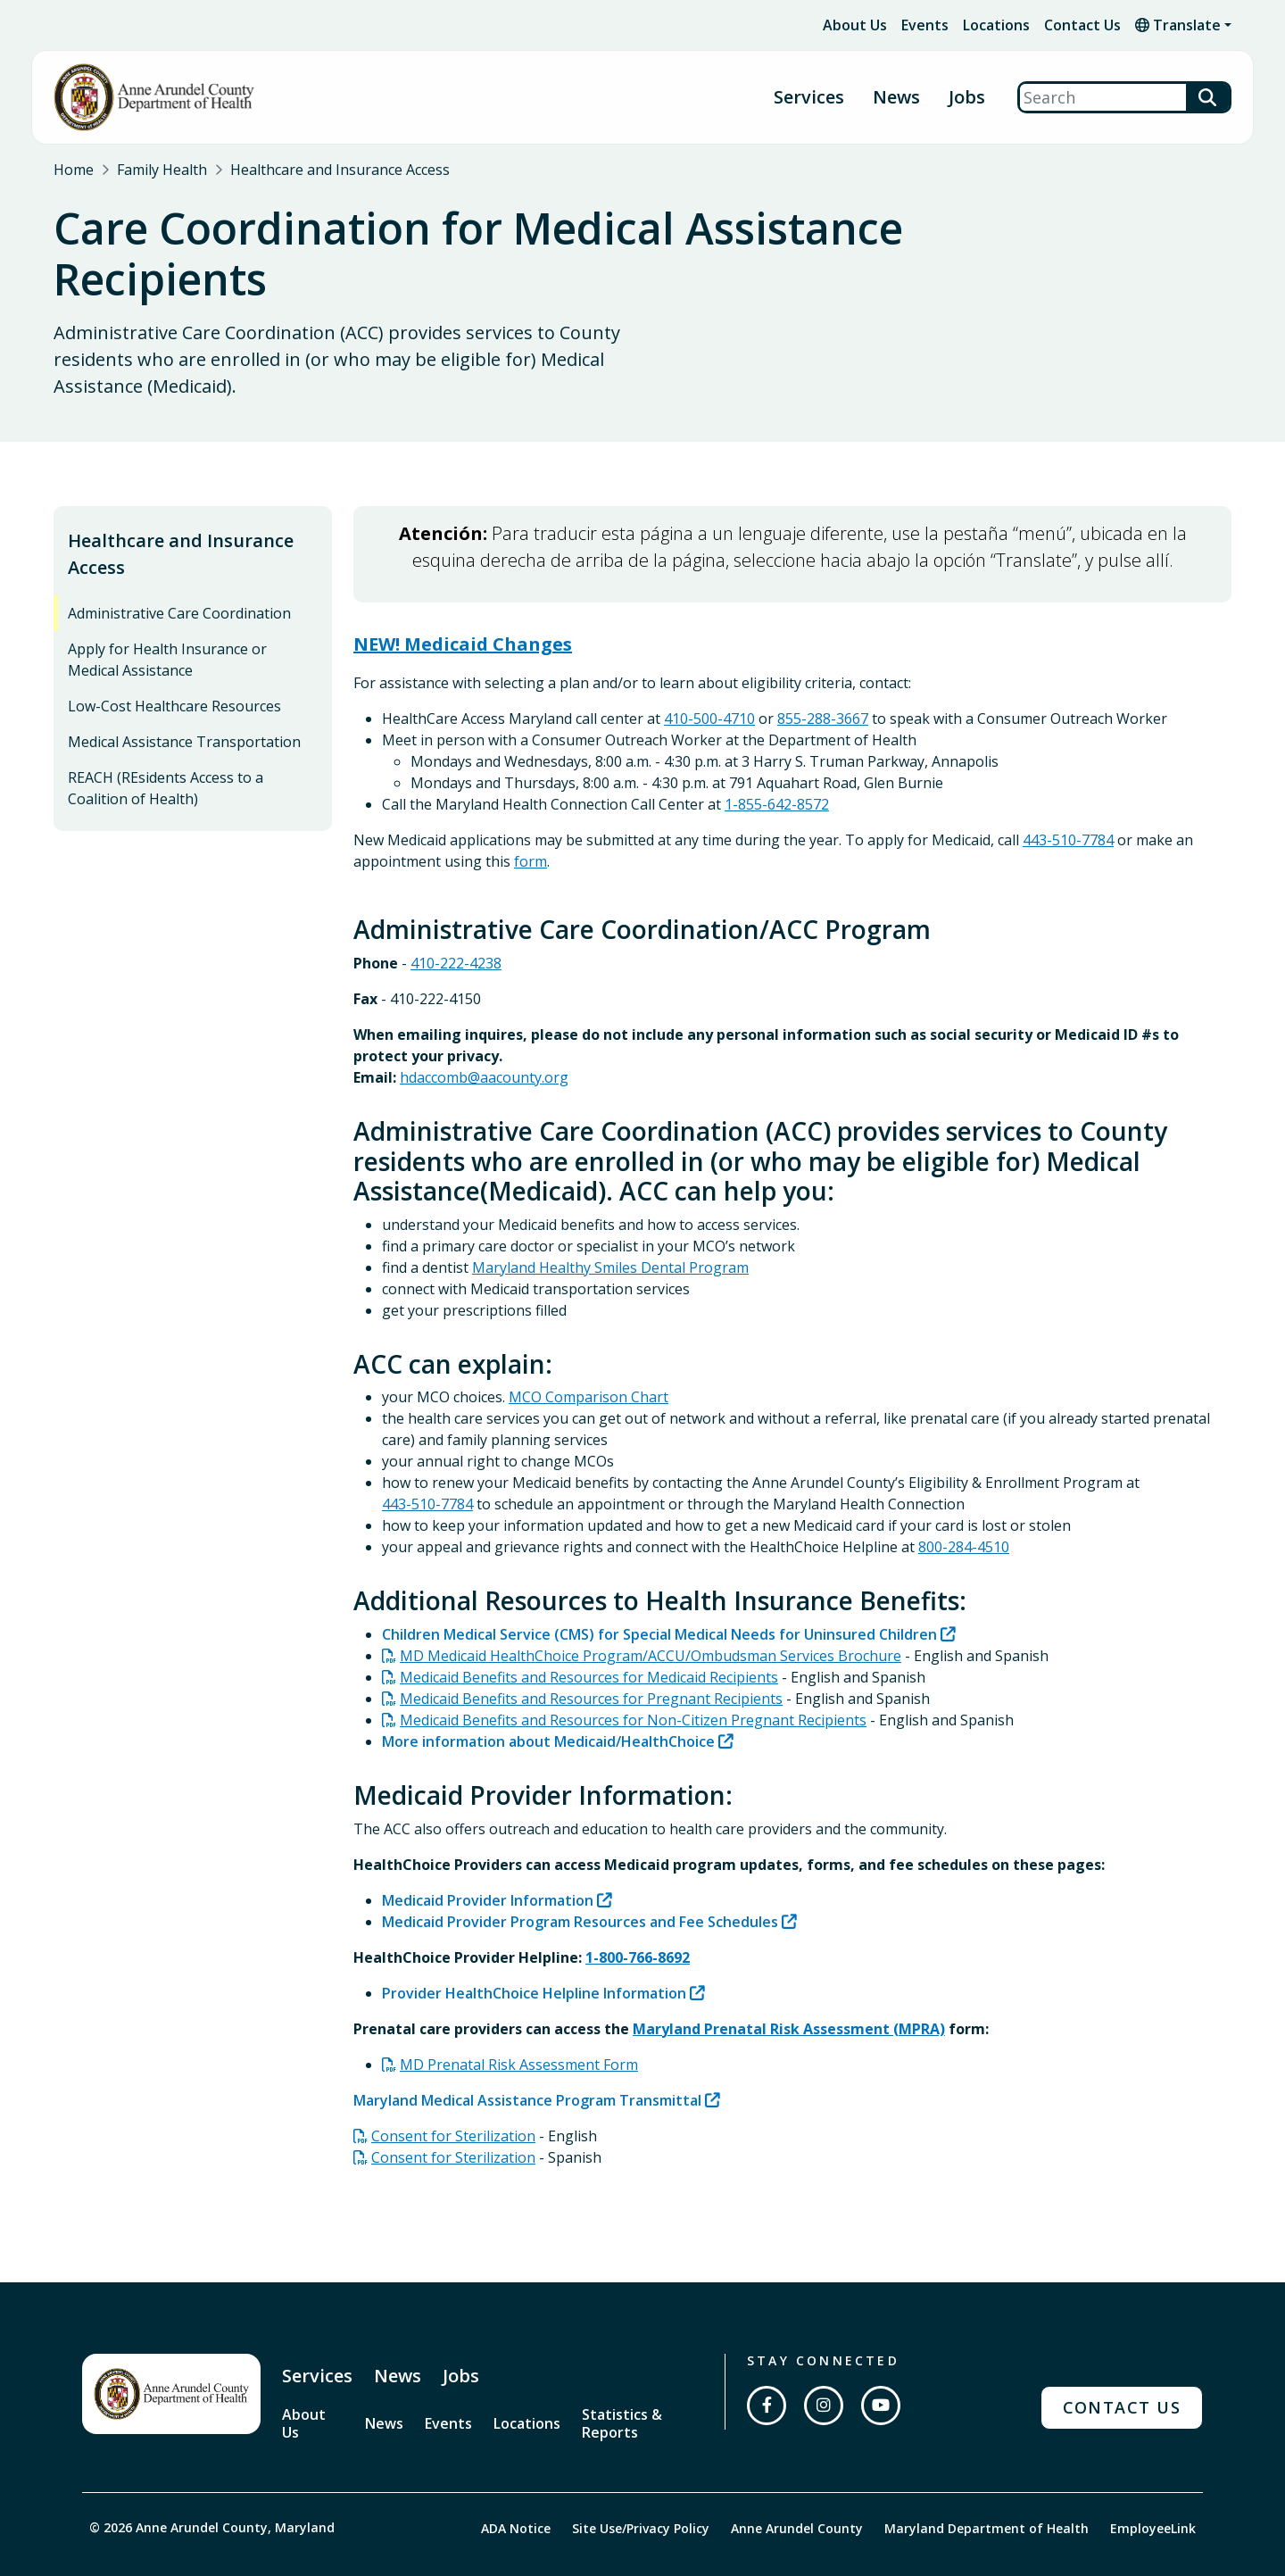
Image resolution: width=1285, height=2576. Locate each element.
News (896, 98)
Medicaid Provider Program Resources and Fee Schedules (580, 1885)
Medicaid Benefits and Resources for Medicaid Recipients (589, 1640)
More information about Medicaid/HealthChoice (548, 1705)
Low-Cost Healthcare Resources (174, 670)
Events (925, 25)
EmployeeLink (1153, 2490)
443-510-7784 (1068, 804)
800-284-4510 (963, 1511)
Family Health (162, 169)
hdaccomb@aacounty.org (484, 1041)
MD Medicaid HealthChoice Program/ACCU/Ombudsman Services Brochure (650, 1619)
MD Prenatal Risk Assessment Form (519, 2028)
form (530, 825)
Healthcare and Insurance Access (340, 169)
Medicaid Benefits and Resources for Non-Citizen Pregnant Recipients (633, 1683)
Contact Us (1082, 25)
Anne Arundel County (797, 2490)
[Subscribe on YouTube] (880, 2369)
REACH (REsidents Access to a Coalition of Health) (165, 752)
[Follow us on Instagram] (823, 2369)
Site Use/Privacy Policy (640, 2490)
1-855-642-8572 (777, 768)
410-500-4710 (709, 683)
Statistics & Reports (622, 2387)
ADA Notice (516, 2490)
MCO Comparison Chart (588, 1361)
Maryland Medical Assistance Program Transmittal (527, 2063)
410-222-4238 (456, 926)
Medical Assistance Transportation (184, 706)
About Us (855, 25)
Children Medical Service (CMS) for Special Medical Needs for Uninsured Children (659, 1598)
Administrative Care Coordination (179, 577)
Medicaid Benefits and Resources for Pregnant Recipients (591, 1662)
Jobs (967, 98)
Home (74, 169)
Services (809, 98)
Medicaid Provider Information (487, 1864)
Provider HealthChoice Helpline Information (534, 1956)
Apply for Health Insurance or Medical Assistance (167, 623)
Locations (996, 25)
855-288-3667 (822, 683)
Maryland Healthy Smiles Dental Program (610, 1231)
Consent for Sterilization (453, 2099)
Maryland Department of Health (986, 2490)
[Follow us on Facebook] (766, 2369)
